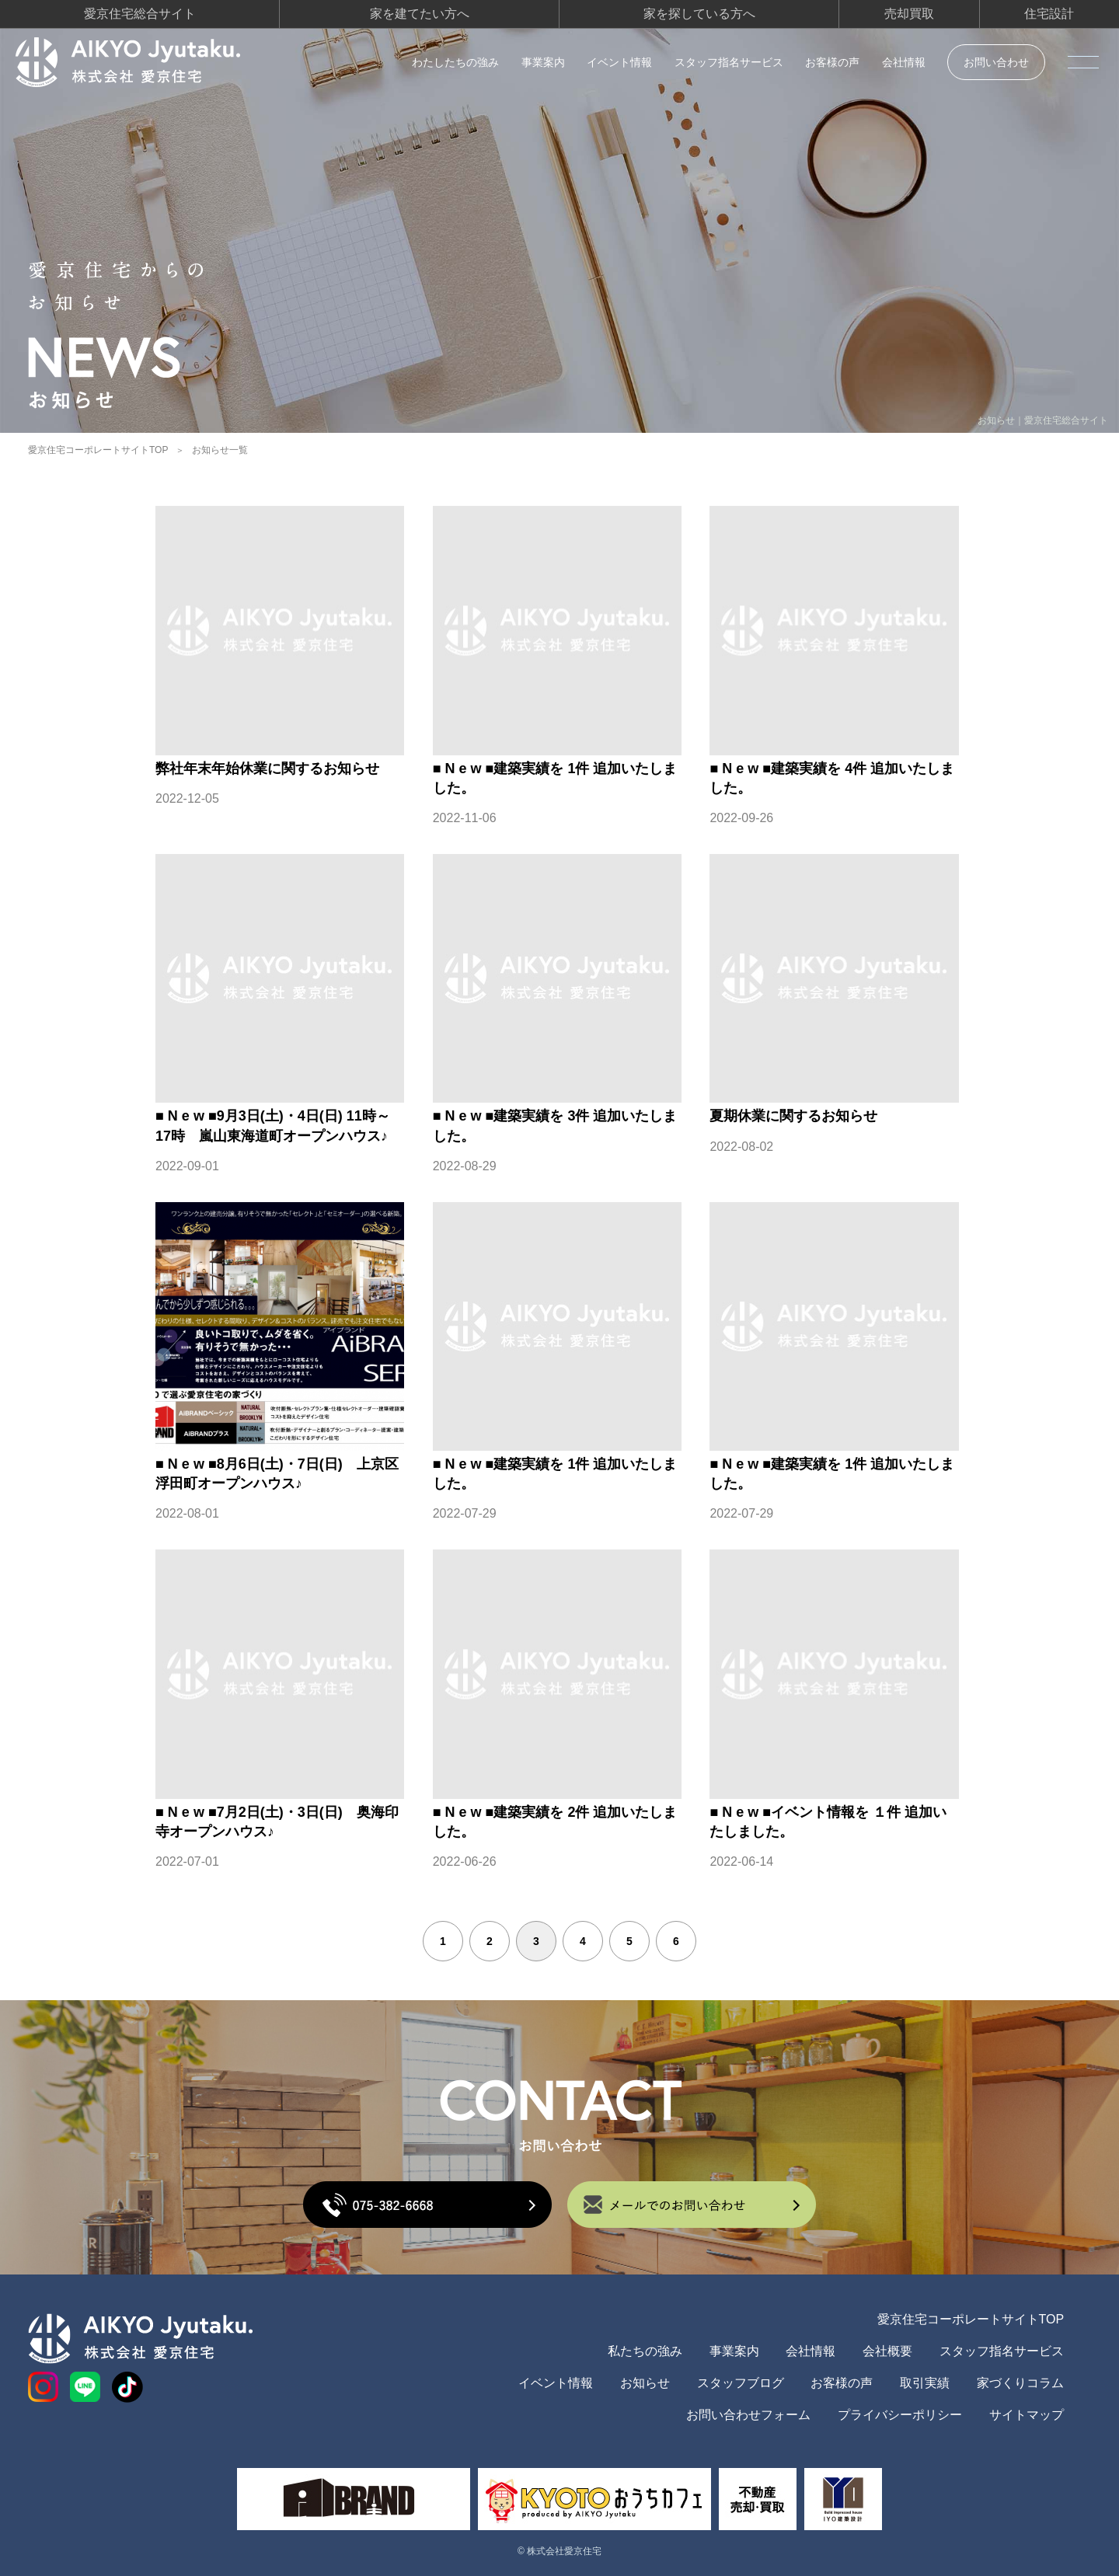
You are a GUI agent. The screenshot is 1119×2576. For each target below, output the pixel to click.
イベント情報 (619, 62)
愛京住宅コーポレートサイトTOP (98, 449)
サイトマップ (1026, 2414)
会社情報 (904, 62)
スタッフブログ (740, 2383)
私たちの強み (645, 2351)
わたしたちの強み (455, 62)
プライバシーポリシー (900, 2414)
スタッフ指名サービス (729, 62)
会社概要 (887, 2351)
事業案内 (543, 62)
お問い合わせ (996, 62)
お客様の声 (832, 62)
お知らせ (645, 2383)
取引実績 (925, 2383)
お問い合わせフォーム (748, 2414)
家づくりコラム (1020, 2383)
